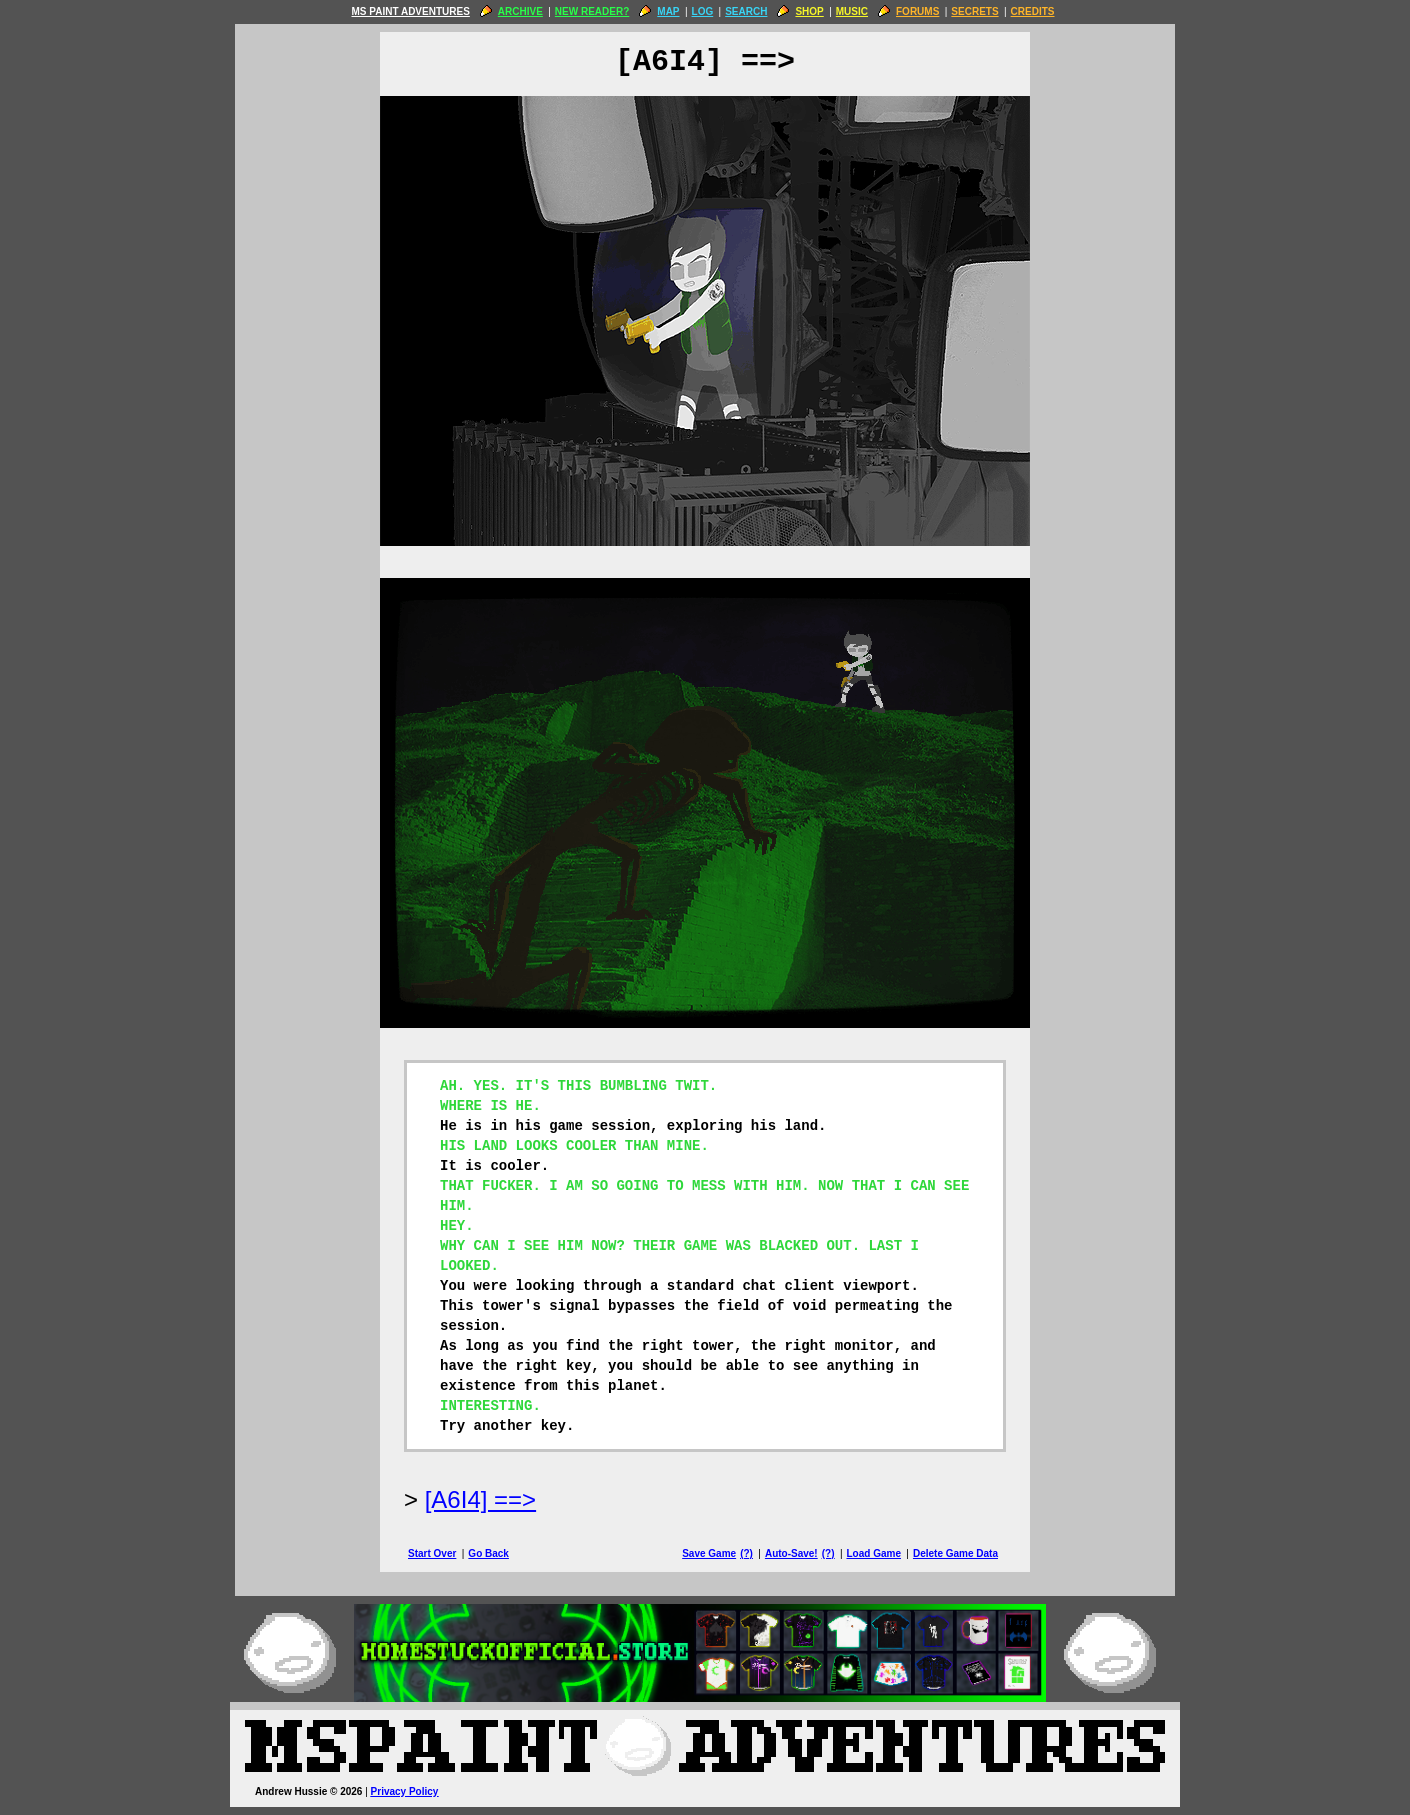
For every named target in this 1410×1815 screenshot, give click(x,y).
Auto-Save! (791, 1553)
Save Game (709, 1553)
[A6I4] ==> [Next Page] (480, 1499)
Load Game (873, 1553)
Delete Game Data (955, 1553)
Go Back (488, 1553)
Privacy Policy (405, 1791)
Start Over (432, 1553)
